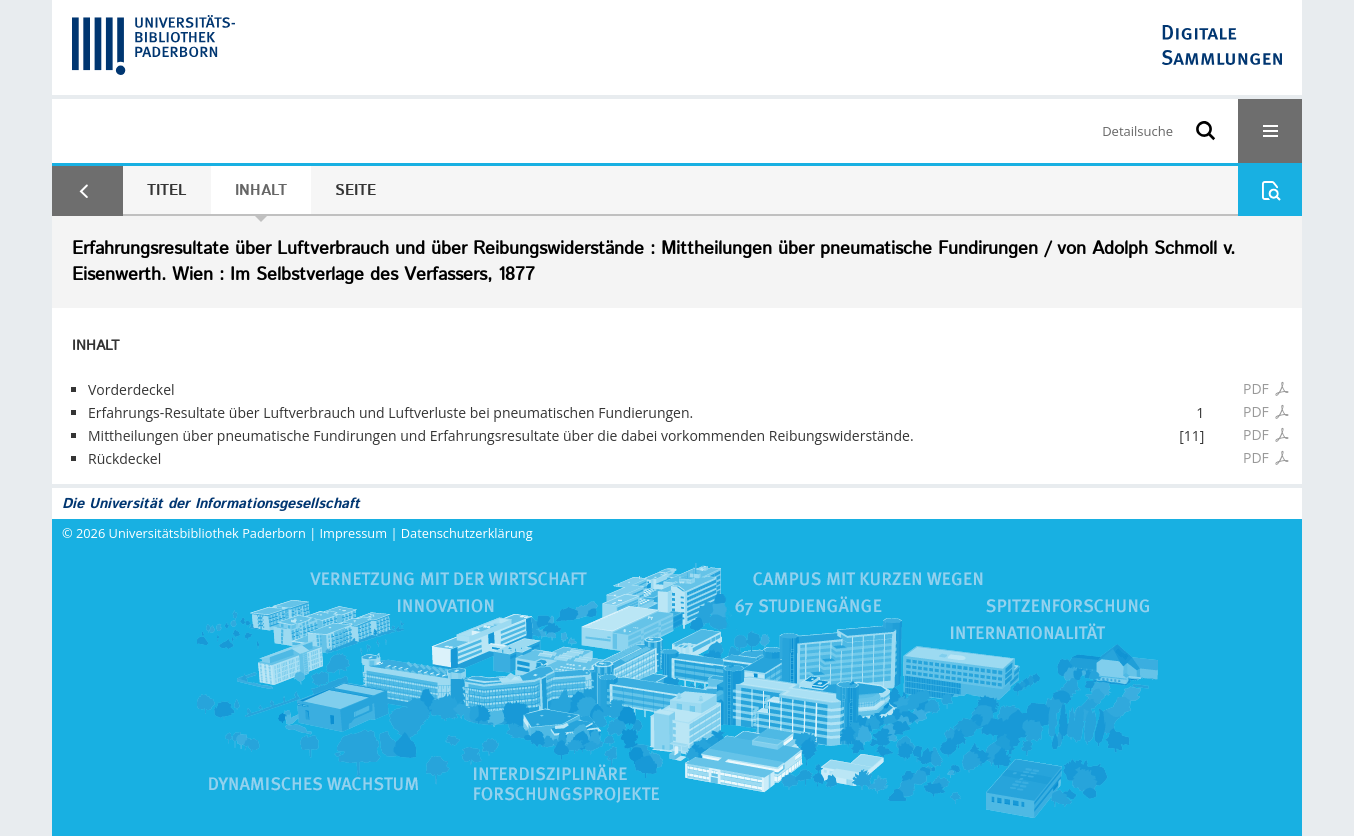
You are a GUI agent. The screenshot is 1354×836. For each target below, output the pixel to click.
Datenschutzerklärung (467, 533)
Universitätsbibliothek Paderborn (207, 533)
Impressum (354, 533)
